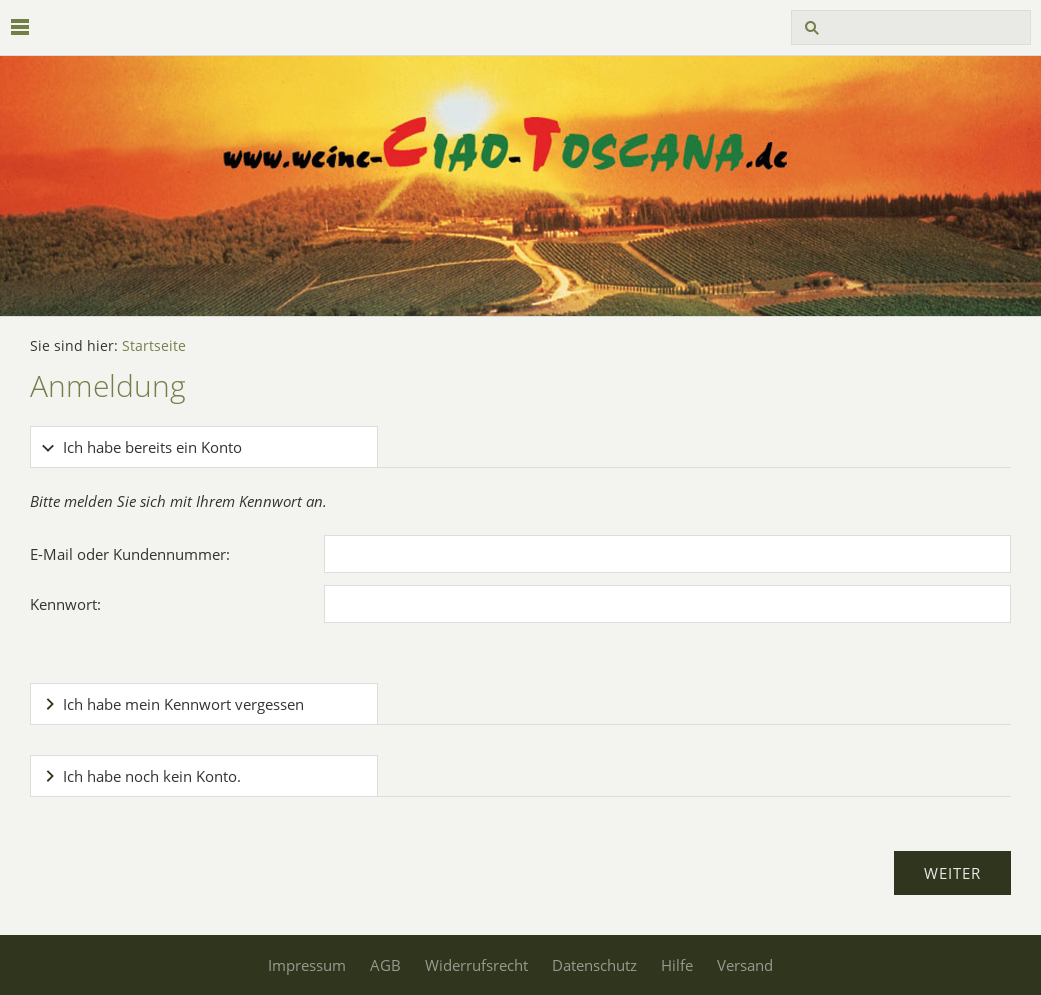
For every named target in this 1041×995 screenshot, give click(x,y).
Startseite (154, 346)
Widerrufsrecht (476, 965)
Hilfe (677, 965)
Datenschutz (594, 965)
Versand (745, 965)
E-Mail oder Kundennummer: (130, 554)
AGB (385, 965)
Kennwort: (65, 604)
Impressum (307, 965)
